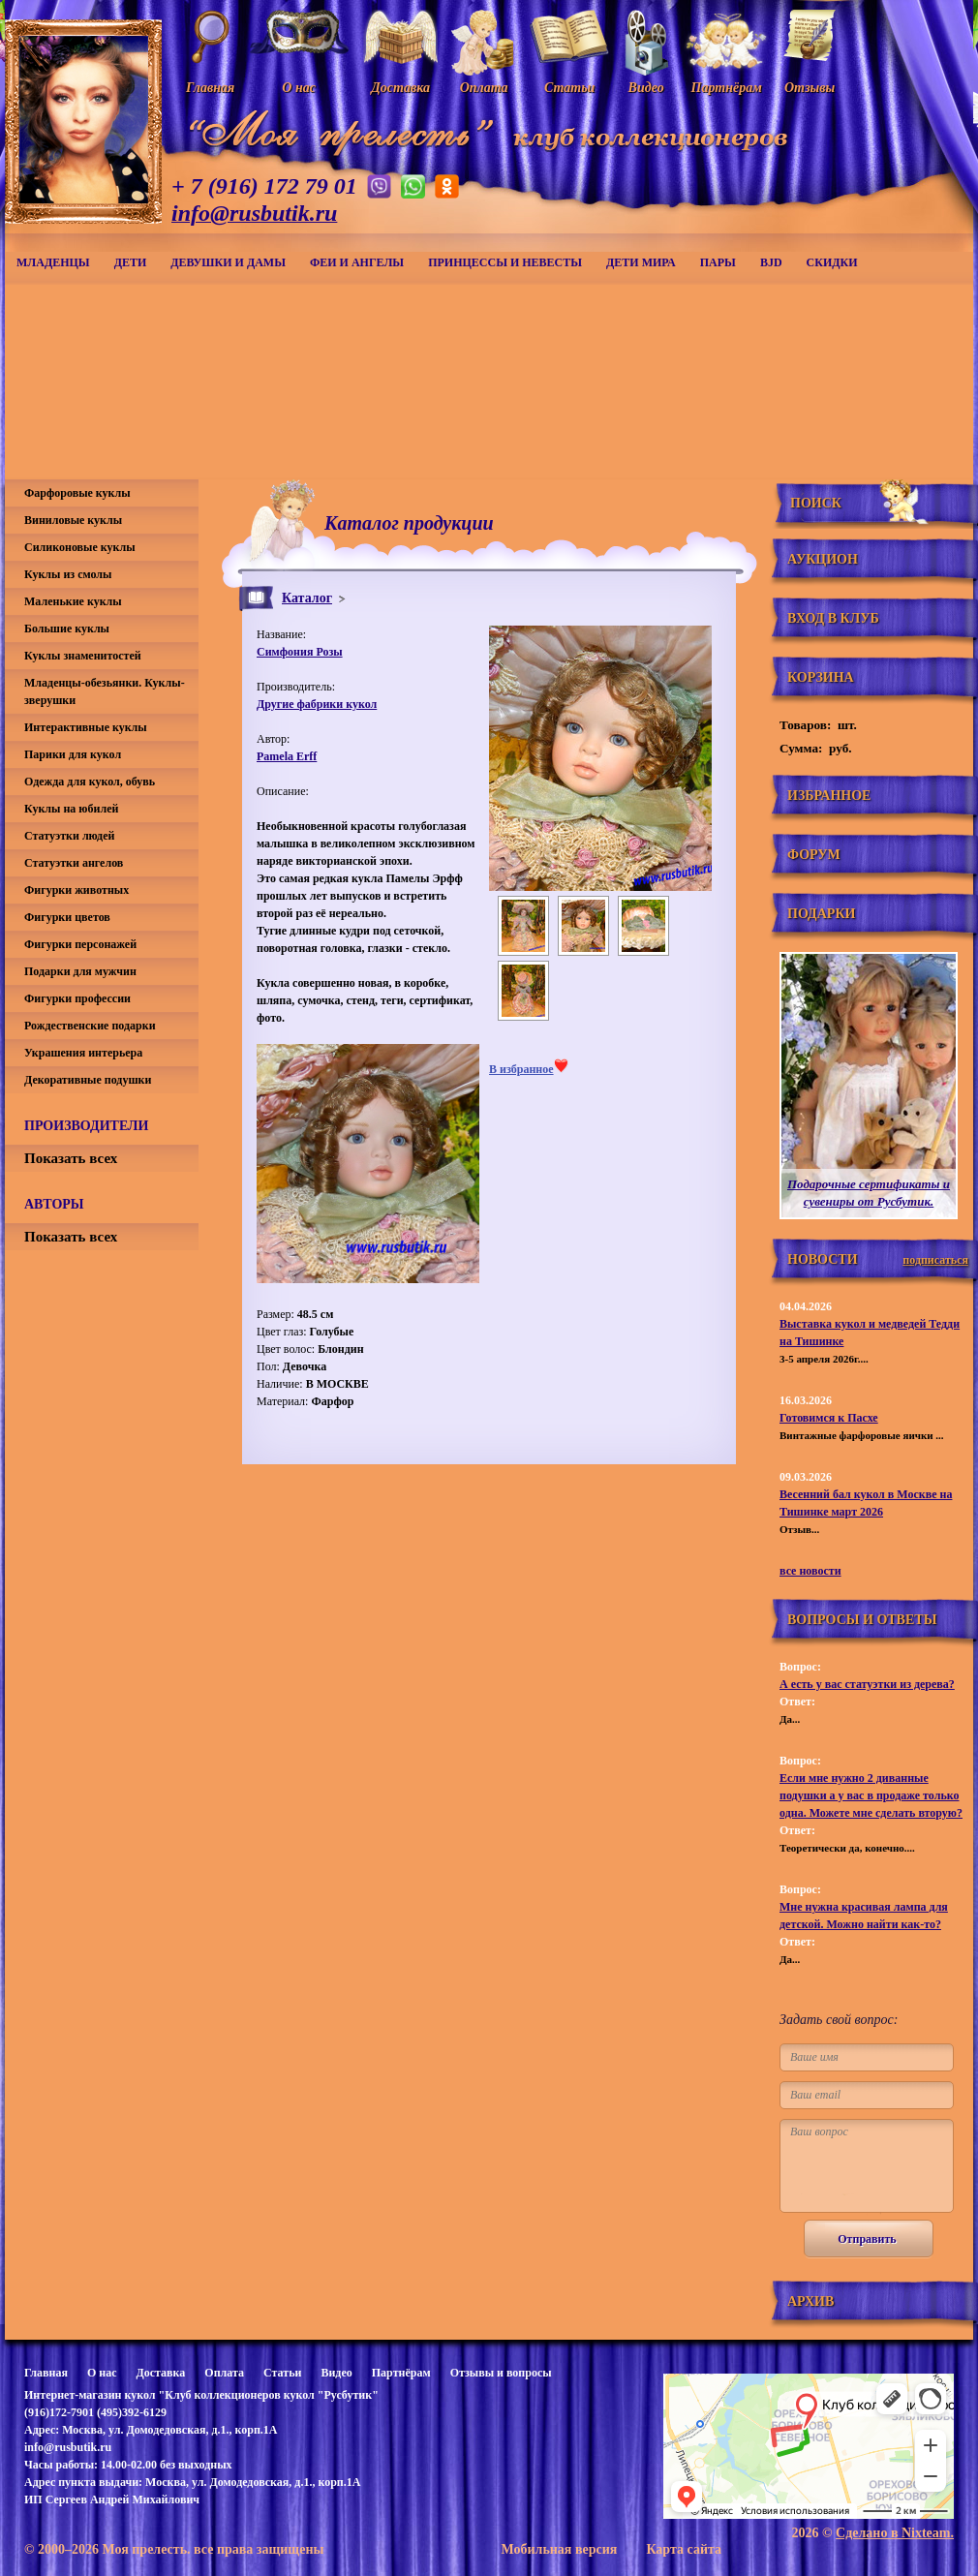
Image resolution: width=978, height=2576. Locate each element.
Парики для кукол (72, 754)
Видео (336, 2372)
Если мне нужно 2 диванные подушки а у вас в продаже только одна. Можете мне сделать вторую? (871, 1795)
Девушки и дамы (228, 262)
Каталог (307, 598)
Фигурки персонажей (80, 944)
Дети (130, 262)
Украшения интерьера (83, 1052)
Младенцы (53, 262)
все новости (810, 1571)
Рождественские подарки (90, 1025)
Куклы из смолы (67, 574)
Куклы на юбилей (71, 808)
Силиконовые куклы (80, 547)
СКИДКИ (832, 262)
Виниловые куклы (73, 520)
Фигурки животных (76, 890)
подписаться (935, 1260)
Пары (718, 262)
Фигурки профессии (77, 998)
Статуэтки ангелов (73, 863)
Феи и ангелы (357, 262)
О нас (102, 2372)
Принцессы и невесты (505, 262)
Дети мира (641, 262)
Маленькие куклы (73, 601)
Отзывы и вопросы (501, 2372)
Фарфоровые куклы (77, 493)
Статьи (282, 2372)
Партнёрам (401, 2372)
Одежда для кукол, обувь (89, 781)
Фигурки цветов (67, 917)
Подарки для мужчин (80, 971)
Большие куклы (66, 628)
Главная (46, 2372)
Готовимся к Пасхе (828, 1418)
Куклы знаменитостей (82, 655)
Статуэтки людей (69, 836)
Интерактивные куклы (85, 727)
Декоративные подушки (87, 1080)
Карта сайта (683, 2549)
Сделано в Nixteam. (895, 2533)
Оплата (224, 2372)
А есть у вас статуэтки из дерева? (867, 1684)
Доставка (160, 2372)
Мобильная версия (559, 2549)
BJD (771, 262)
